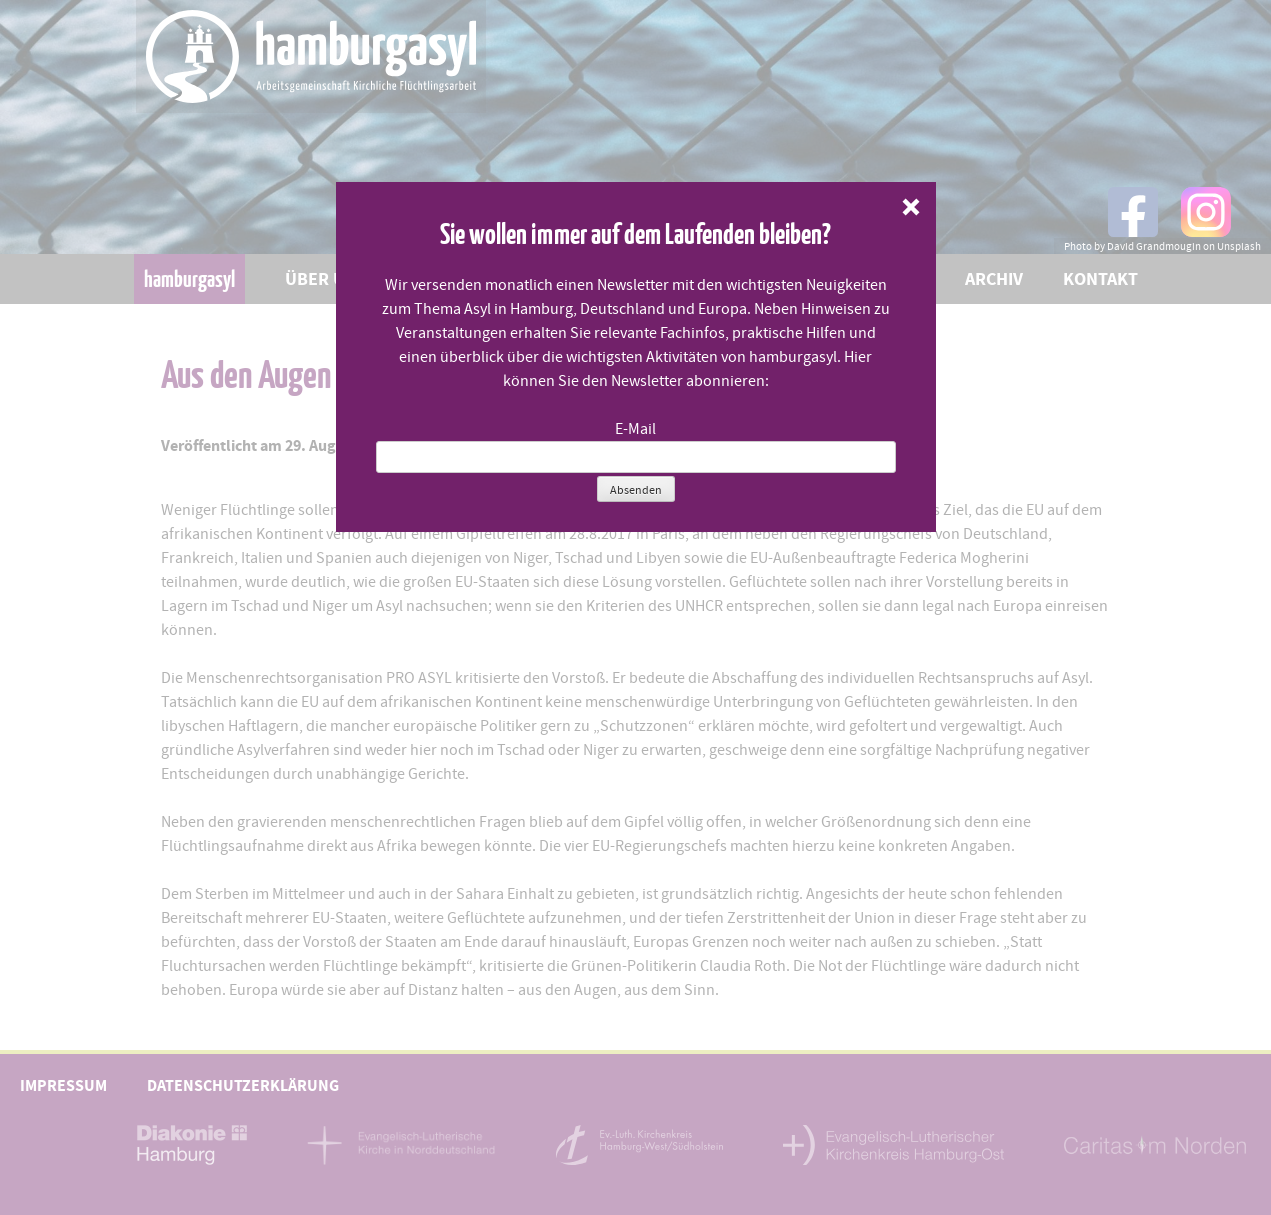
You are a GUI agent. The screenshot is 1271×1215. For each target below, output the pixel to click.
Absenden (636, 490)
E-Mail (635, 429)
